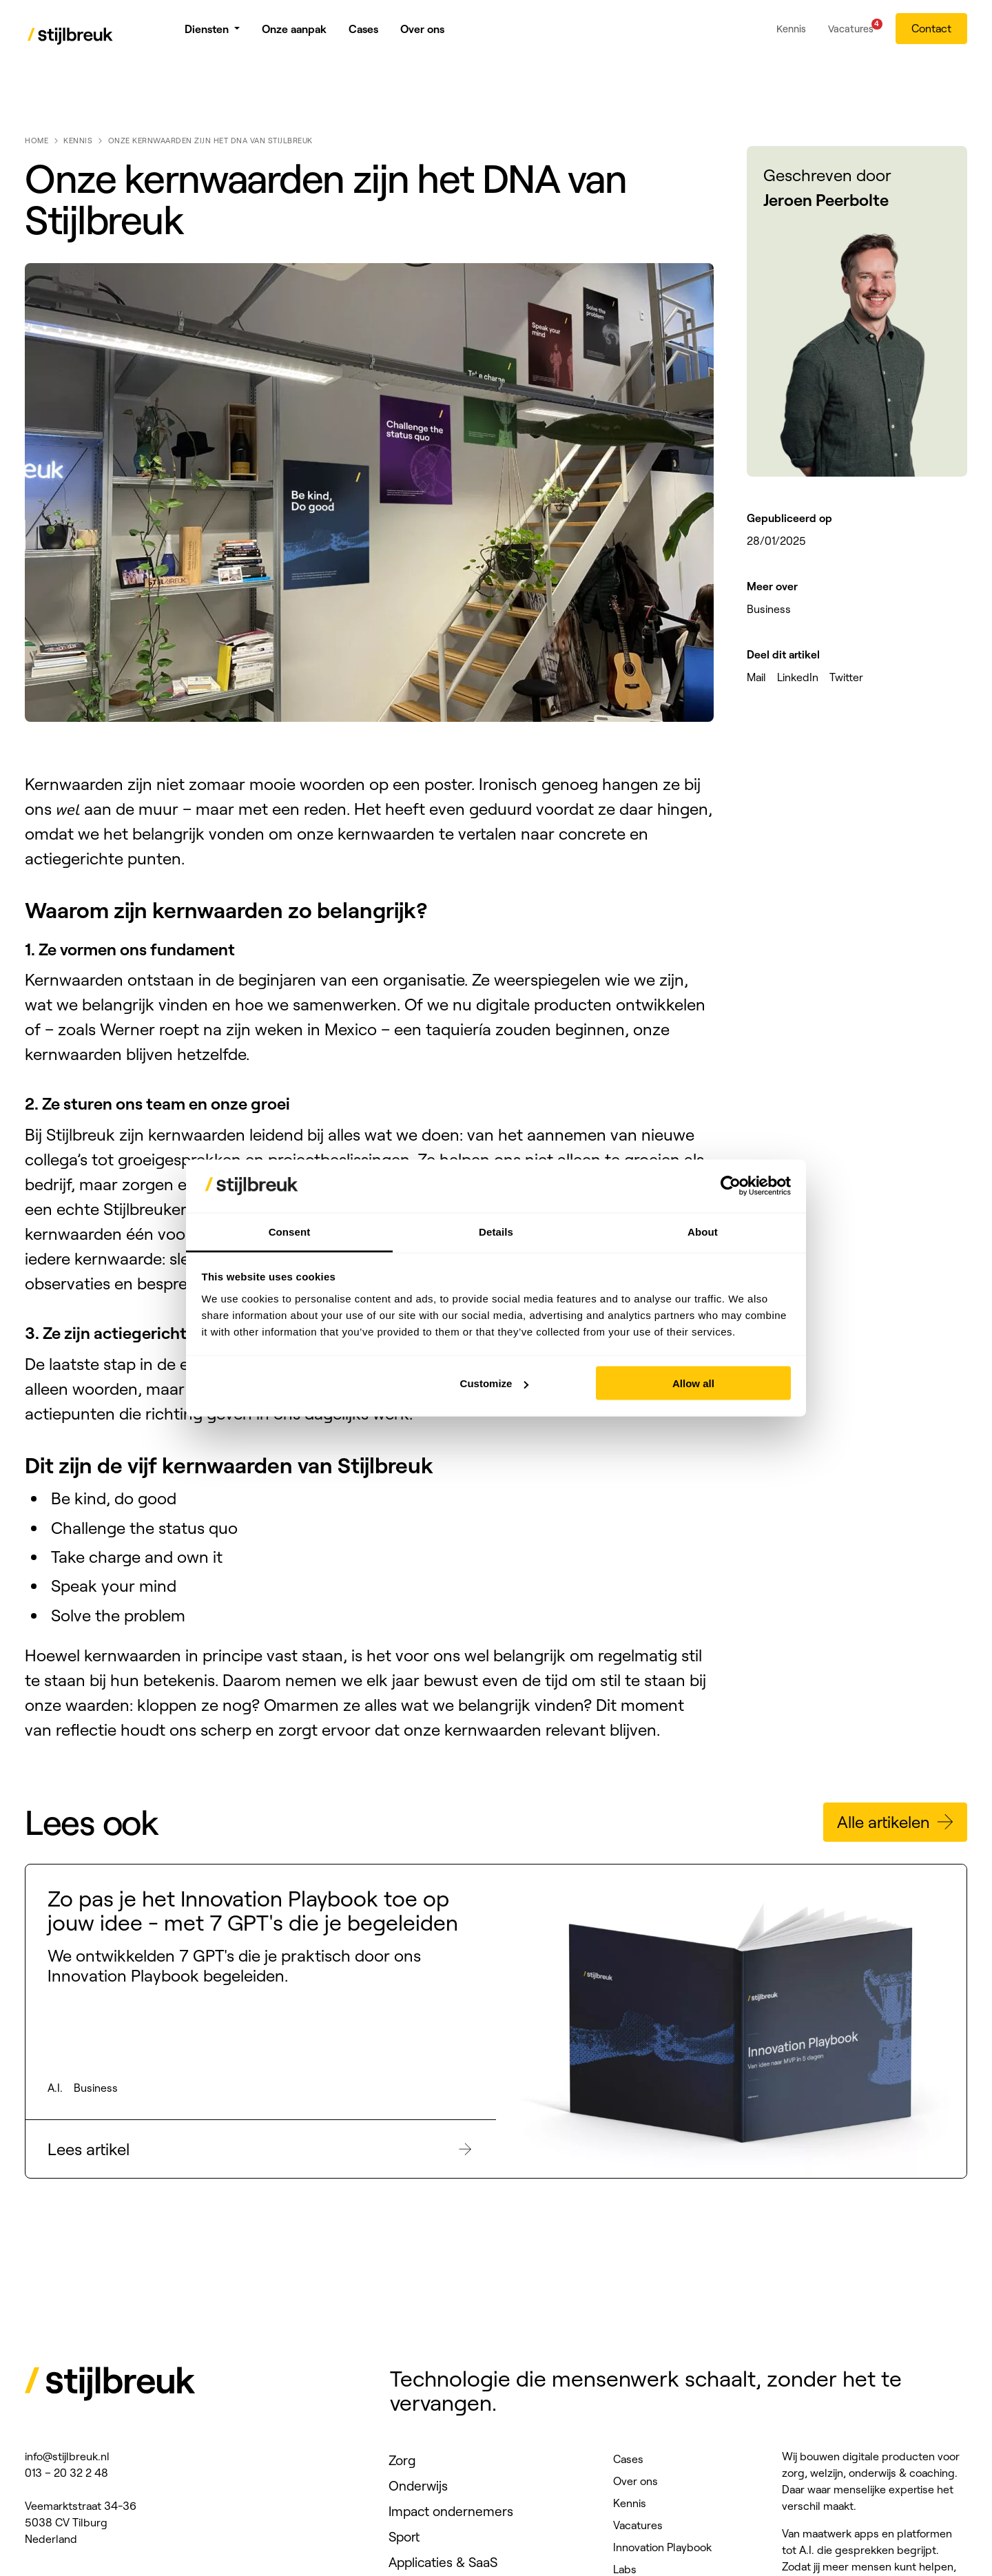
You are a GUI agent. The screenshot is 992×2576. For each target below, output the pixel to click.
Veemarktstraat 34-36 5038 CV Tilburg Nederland (80, 2522)
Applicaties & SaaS (443, 2562)
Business (769, 609)
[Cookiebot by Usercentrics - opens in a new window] (730, 1186)
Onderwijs (418, 2486)
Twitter (846, 677)
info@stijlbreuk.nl (67, 2456)
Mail (756, 677)
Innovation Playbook (662, 2547)
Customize (494, 1383)
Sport (404, 2536)
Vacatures (638, 2525)
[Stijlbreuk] (71, 38)
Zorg (402, 2460)
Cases (628, 2459)
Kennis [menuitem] (791, 34)
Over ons (635, 2481)
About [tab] (703, 1231)
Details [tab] (496, 1231)
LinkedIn (797, 677)
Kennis (77, 140)
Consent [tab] (290, 1231)
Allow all (693, 1383)
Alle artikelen (896, 1822)
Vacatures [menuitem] (851, 32)
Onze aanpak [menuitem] (294, 34)
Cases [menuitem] (363, 34)
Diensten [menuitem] (207, 34)
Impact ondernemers (451, 2511)
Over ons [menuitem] (422, 34)
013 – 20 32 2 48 (66, 2473)
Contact (931, 34)
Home (36, 140)
